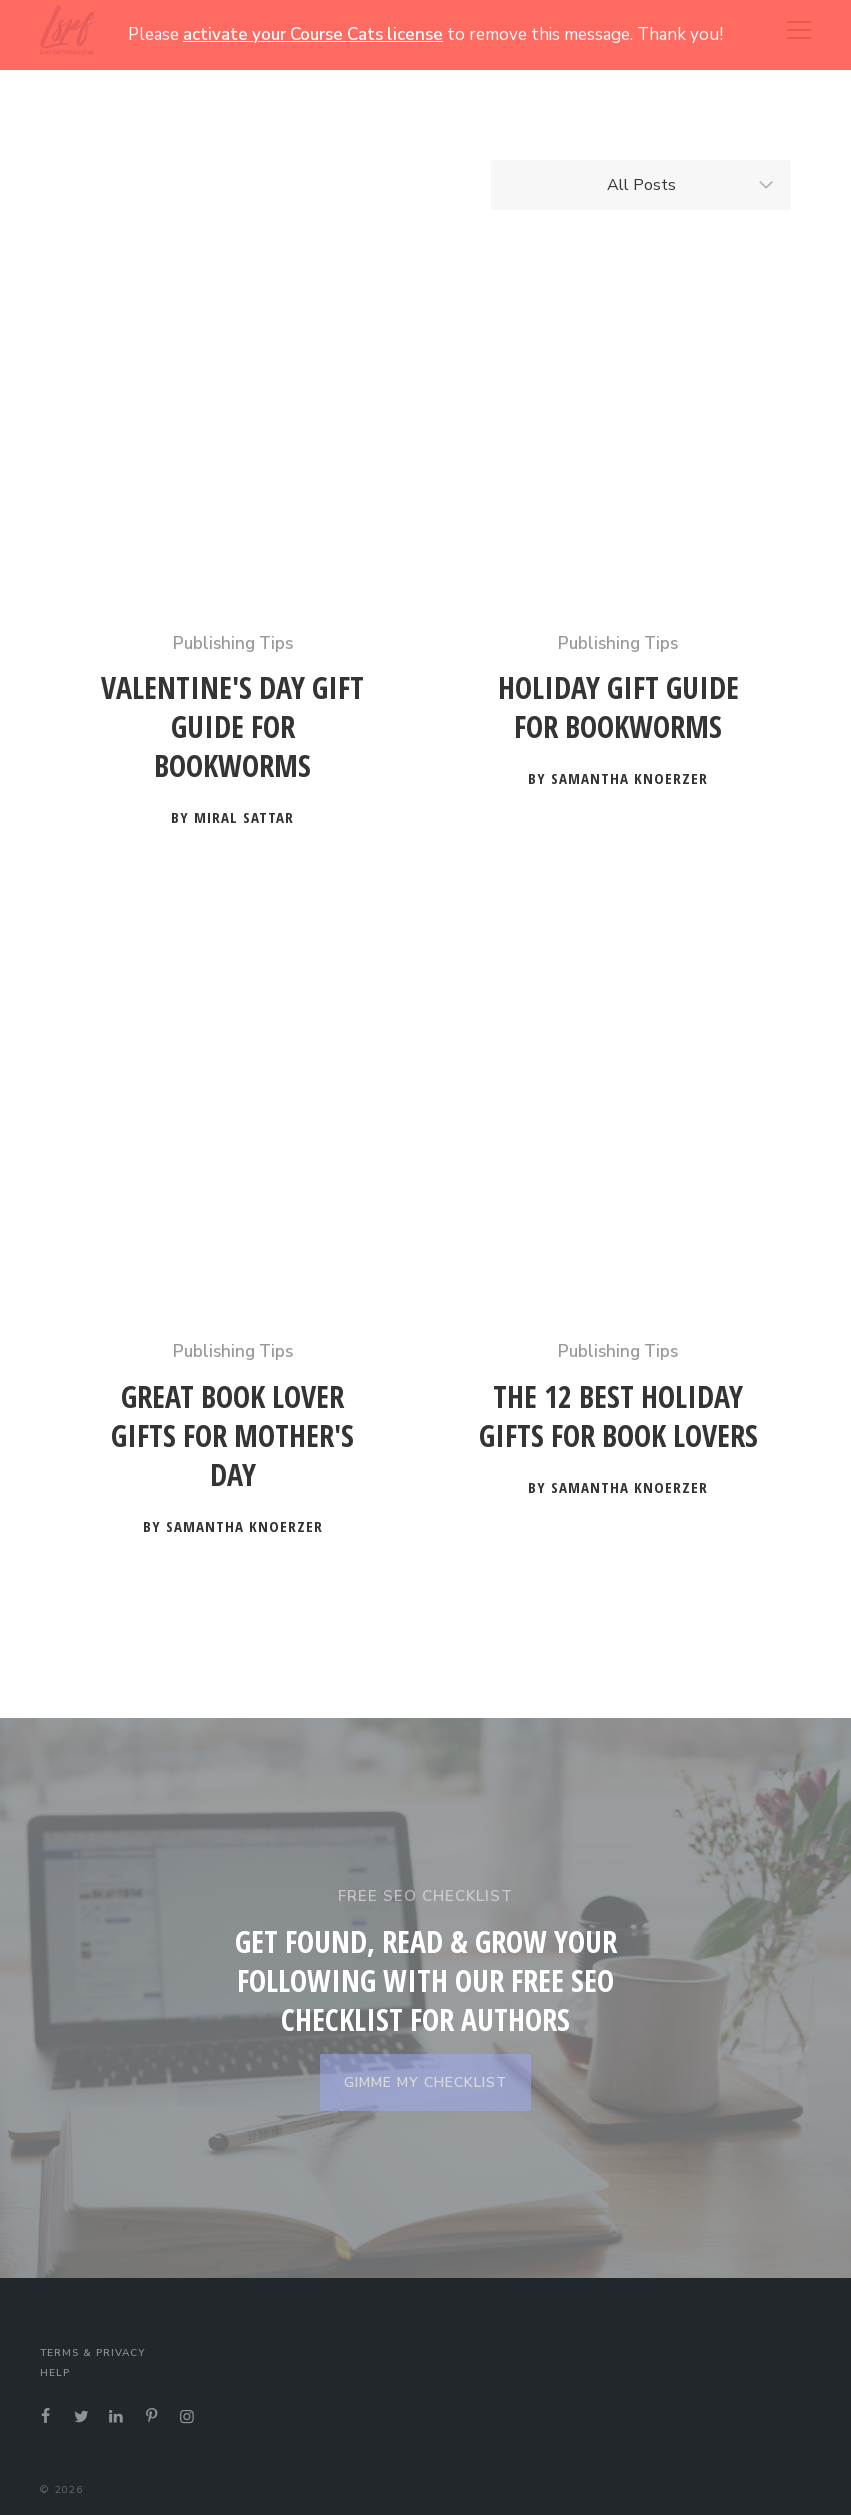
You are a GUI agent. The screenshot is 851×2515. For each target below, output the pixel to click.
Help (55, 2373)
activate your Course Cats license (313, 34)
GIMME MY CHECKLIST (425, 2082)
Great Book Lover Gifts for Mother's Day (232, 1436)
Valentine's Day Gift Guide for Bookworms (232, 727)
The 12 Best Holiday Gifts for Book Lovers (618, 1416)
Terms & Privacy (92, 2353)
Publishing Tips (233, 643)
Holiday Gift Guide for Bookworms (618, 707)
